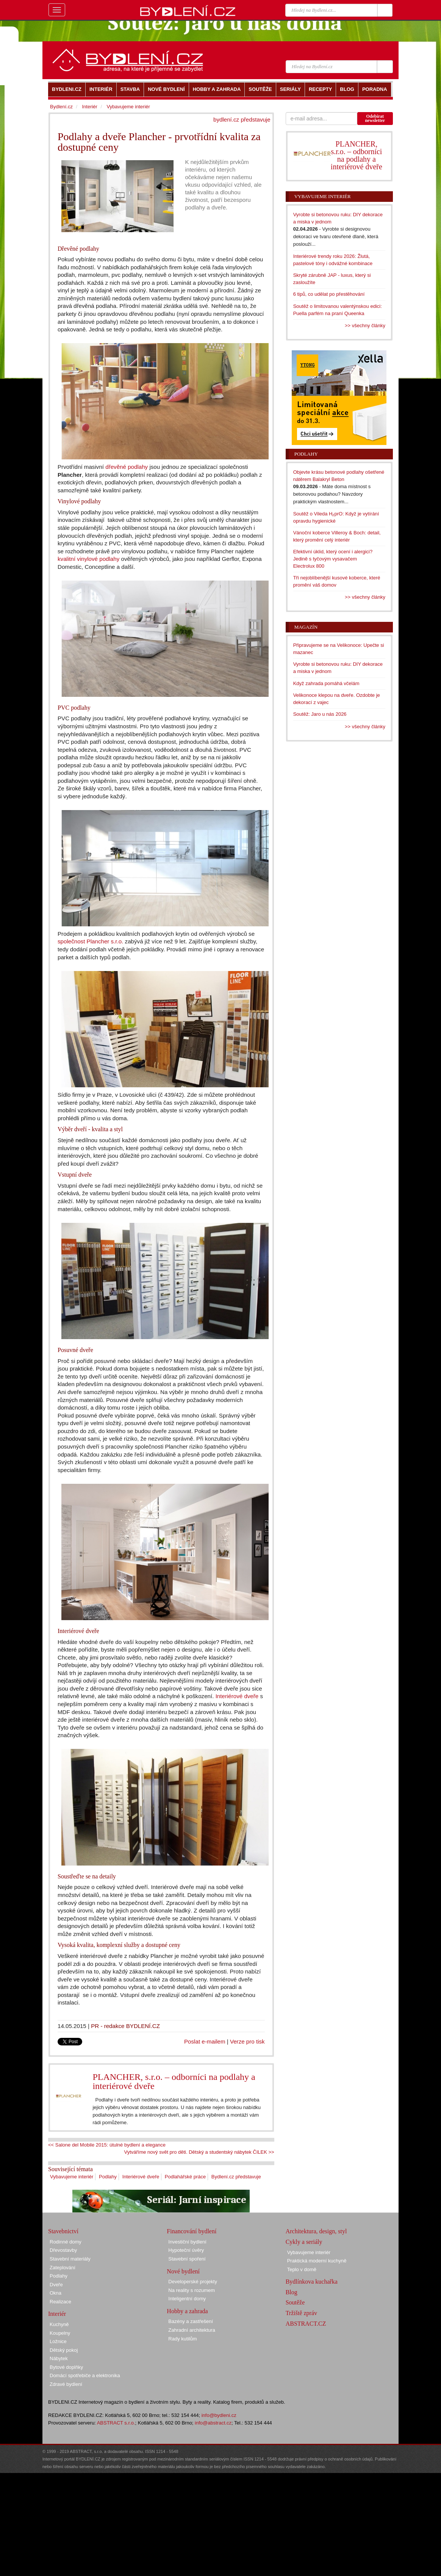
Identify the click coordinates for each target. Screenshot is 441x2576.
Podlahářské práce (185, 2176)
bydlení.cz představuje (242, 119)
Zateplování (62, 2267)
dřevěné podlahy (126, 467)
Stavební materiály (70, 2259)
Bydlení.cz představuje (236, 2176)
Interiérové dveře (237, 1696)
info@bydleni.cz (219, 2415)
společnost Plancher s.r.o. (90, 941)
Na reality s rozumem (191, 2290)
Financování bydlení (191, 2231)
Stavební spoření (186, 2259)
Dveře (56, 2284)
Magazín (305, 627)
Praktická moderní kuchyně (317, 2261)
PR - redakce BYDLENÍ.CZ (125, 2026)
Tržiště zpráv (301, 2313)
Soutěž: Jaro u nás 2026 (320, 714)
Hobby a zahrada (187, 2311)
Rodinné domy (65, 2242)
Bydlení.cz (61, 106)
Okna (55, 2293)
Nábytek (59, 2358)
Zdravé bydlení (66, 2384)
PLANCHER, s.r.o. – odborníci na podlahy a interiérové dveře (173, 2081)
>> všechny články (365, 325)
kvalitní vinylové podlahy (88, 559)
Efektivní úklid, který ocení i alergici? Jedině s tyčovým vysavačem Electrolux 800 (333, 558)
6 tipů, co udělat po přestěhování (329, 294)
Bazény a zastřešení (190, 2321)
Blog (291, 2292)
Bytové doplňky (66, 2367)
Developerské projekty (192, 2281)
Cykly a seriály (304, 2242)
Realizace (60, 2301)
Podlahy (108, 2176)
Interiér (89, 106)
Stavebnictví (63, 2231)
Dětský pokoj (64, 2350)
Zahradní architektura (191, 2330)
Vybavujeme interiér (71, 2176)
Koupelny (60, 2333)
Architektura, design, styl (316, 2231)
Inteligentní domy (187, 2298)
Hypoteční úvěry (186, 2250)
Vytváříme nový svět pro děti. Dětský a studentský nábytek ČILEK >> (199, 2152)
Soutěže (295, 2302)
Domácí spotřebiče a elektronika (85, 2375)
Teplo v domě (301, 2269)
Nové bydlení (183, 2271)
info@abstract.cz (213, 2423)
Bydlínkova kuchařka (312, 2281)
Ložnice (58, 2341)
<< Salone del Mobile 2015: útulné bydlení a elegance (107, 2145)
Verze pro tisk (247, 2041)
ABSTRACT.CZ (306, 2323)
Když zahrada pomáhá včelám (326, 683)
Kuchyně (59, 2324)
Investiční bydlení (187, 2242)
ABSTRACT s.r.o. (116, 2423)
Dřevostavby (63, 2250)
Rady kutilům (182, 2339)
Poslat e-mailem (204, 2041)
